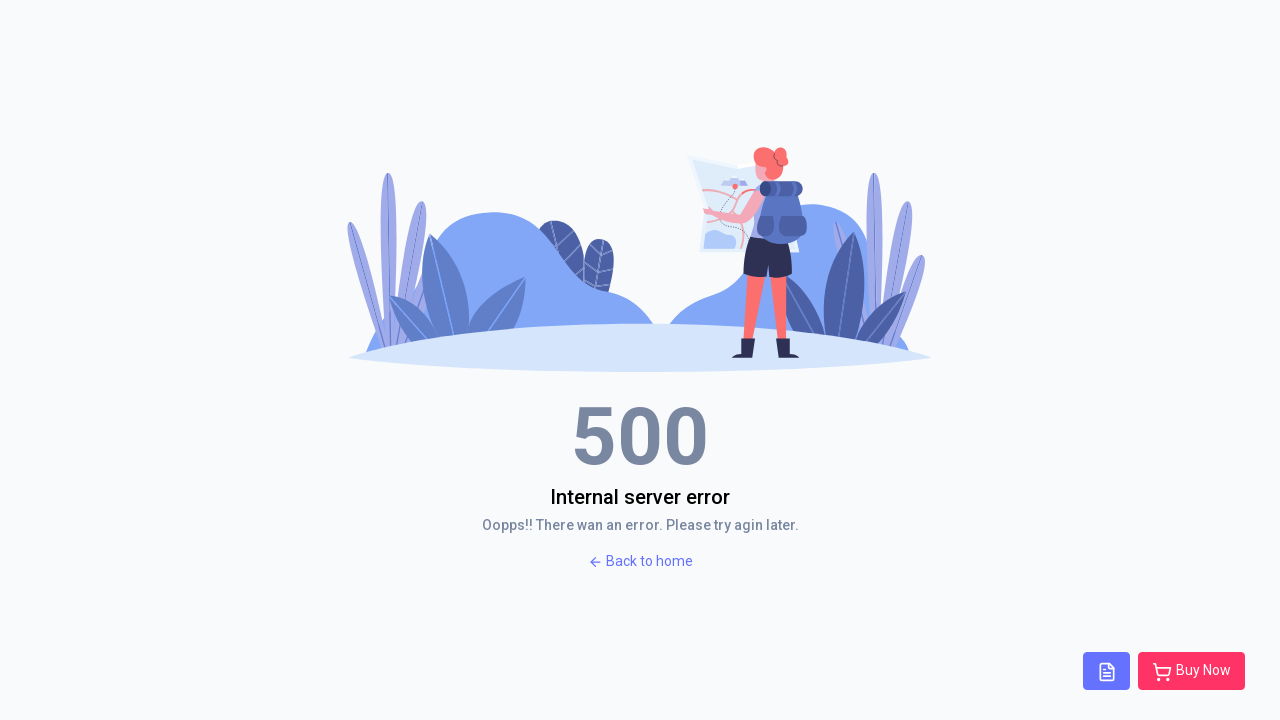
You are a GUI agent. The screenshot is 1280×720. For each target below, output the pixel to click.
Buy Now (1191, 672)
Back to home (640, 562)
